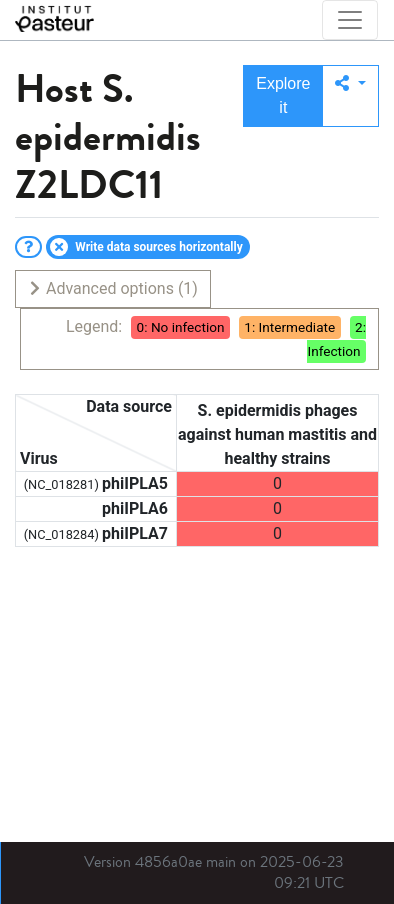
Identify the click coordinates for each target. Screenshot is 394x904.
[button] (350, 96)
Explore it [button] (283, 95)
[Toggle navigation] (350, 20)
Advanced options (112, 288)
